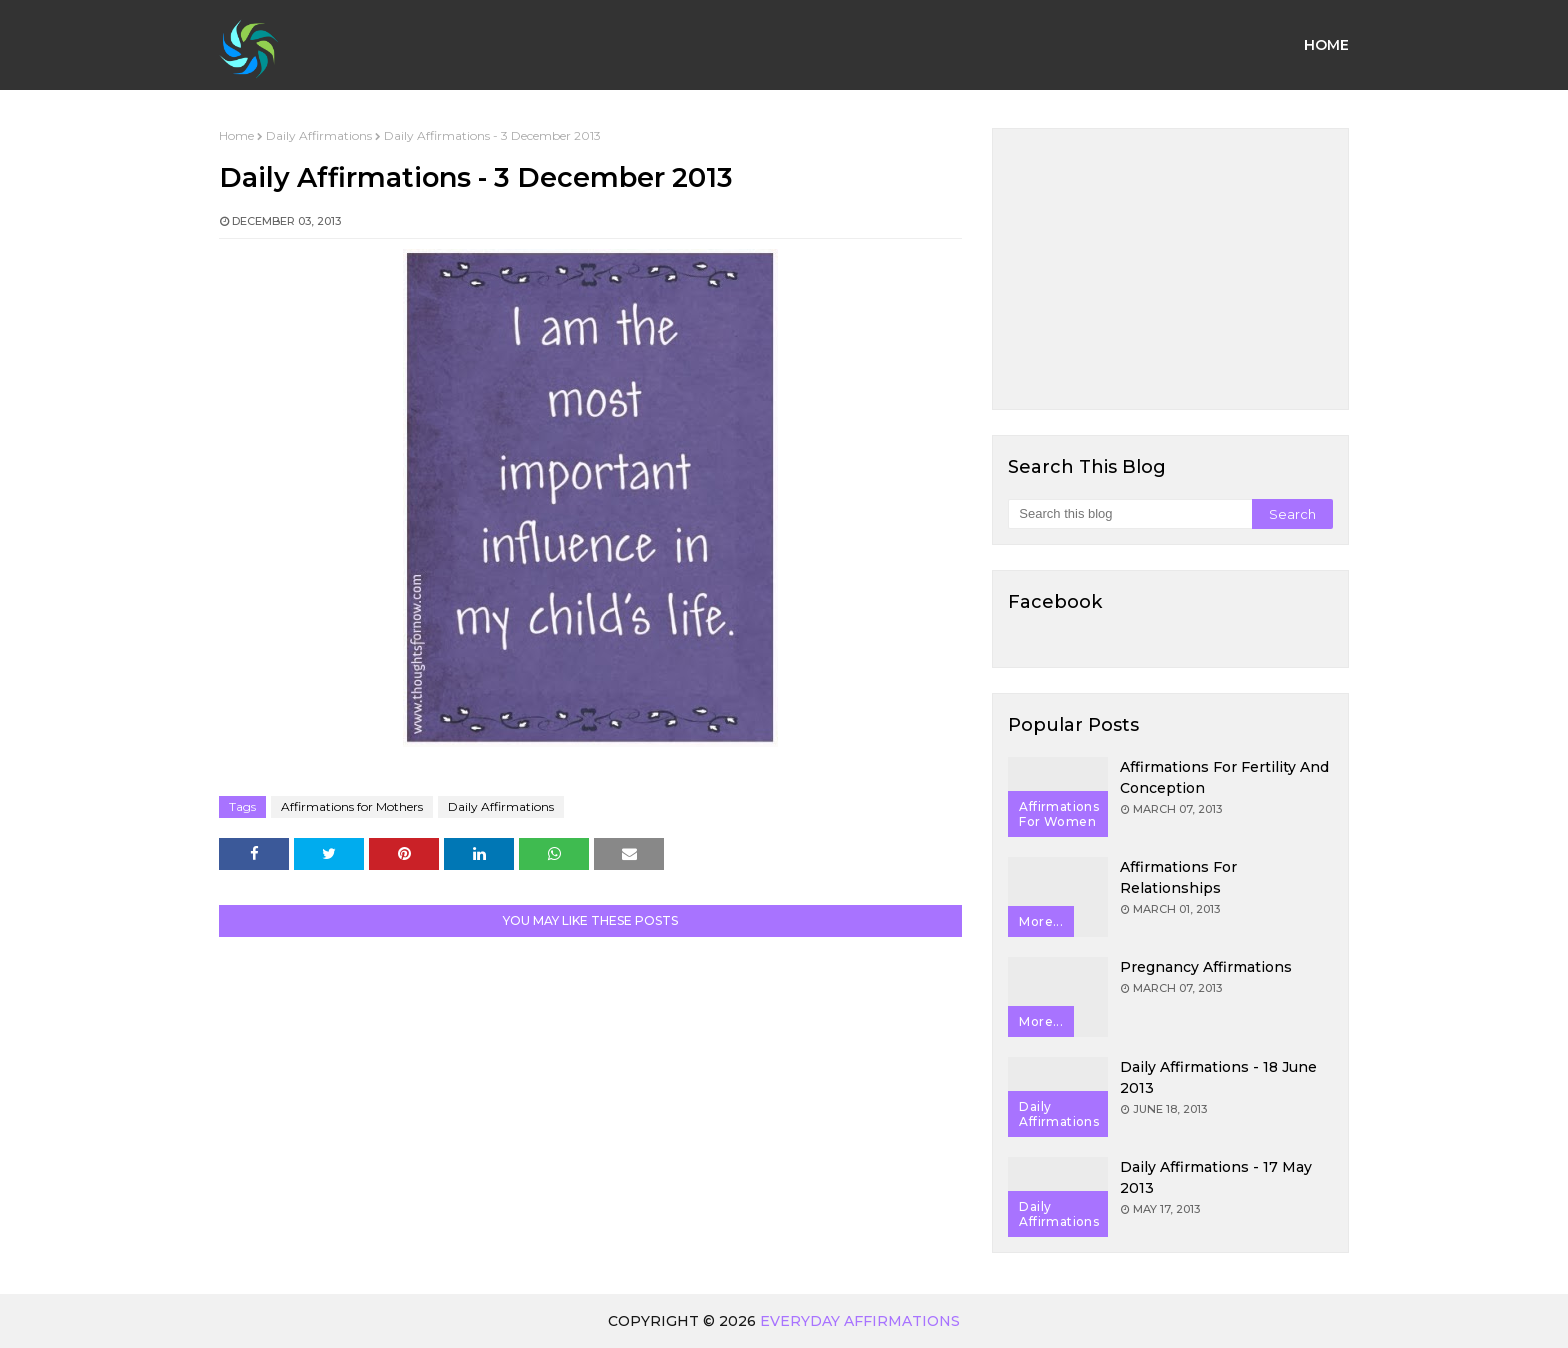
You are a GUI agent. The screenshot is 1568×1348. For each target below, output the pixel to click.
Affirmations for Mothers (352, 806)
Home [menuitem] (1326, 45)
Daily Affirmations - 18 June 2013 (1218, 1077)
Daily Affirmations (319, 135)
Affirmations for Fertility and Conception (1224, 777)
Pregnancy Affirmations (1206, 967)
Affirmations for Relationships (1178, 877)
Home (236, 135)
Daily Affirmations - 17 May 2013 (1216, 1177)
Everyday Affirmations (860, 1321)
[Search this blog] (1129, 514)
